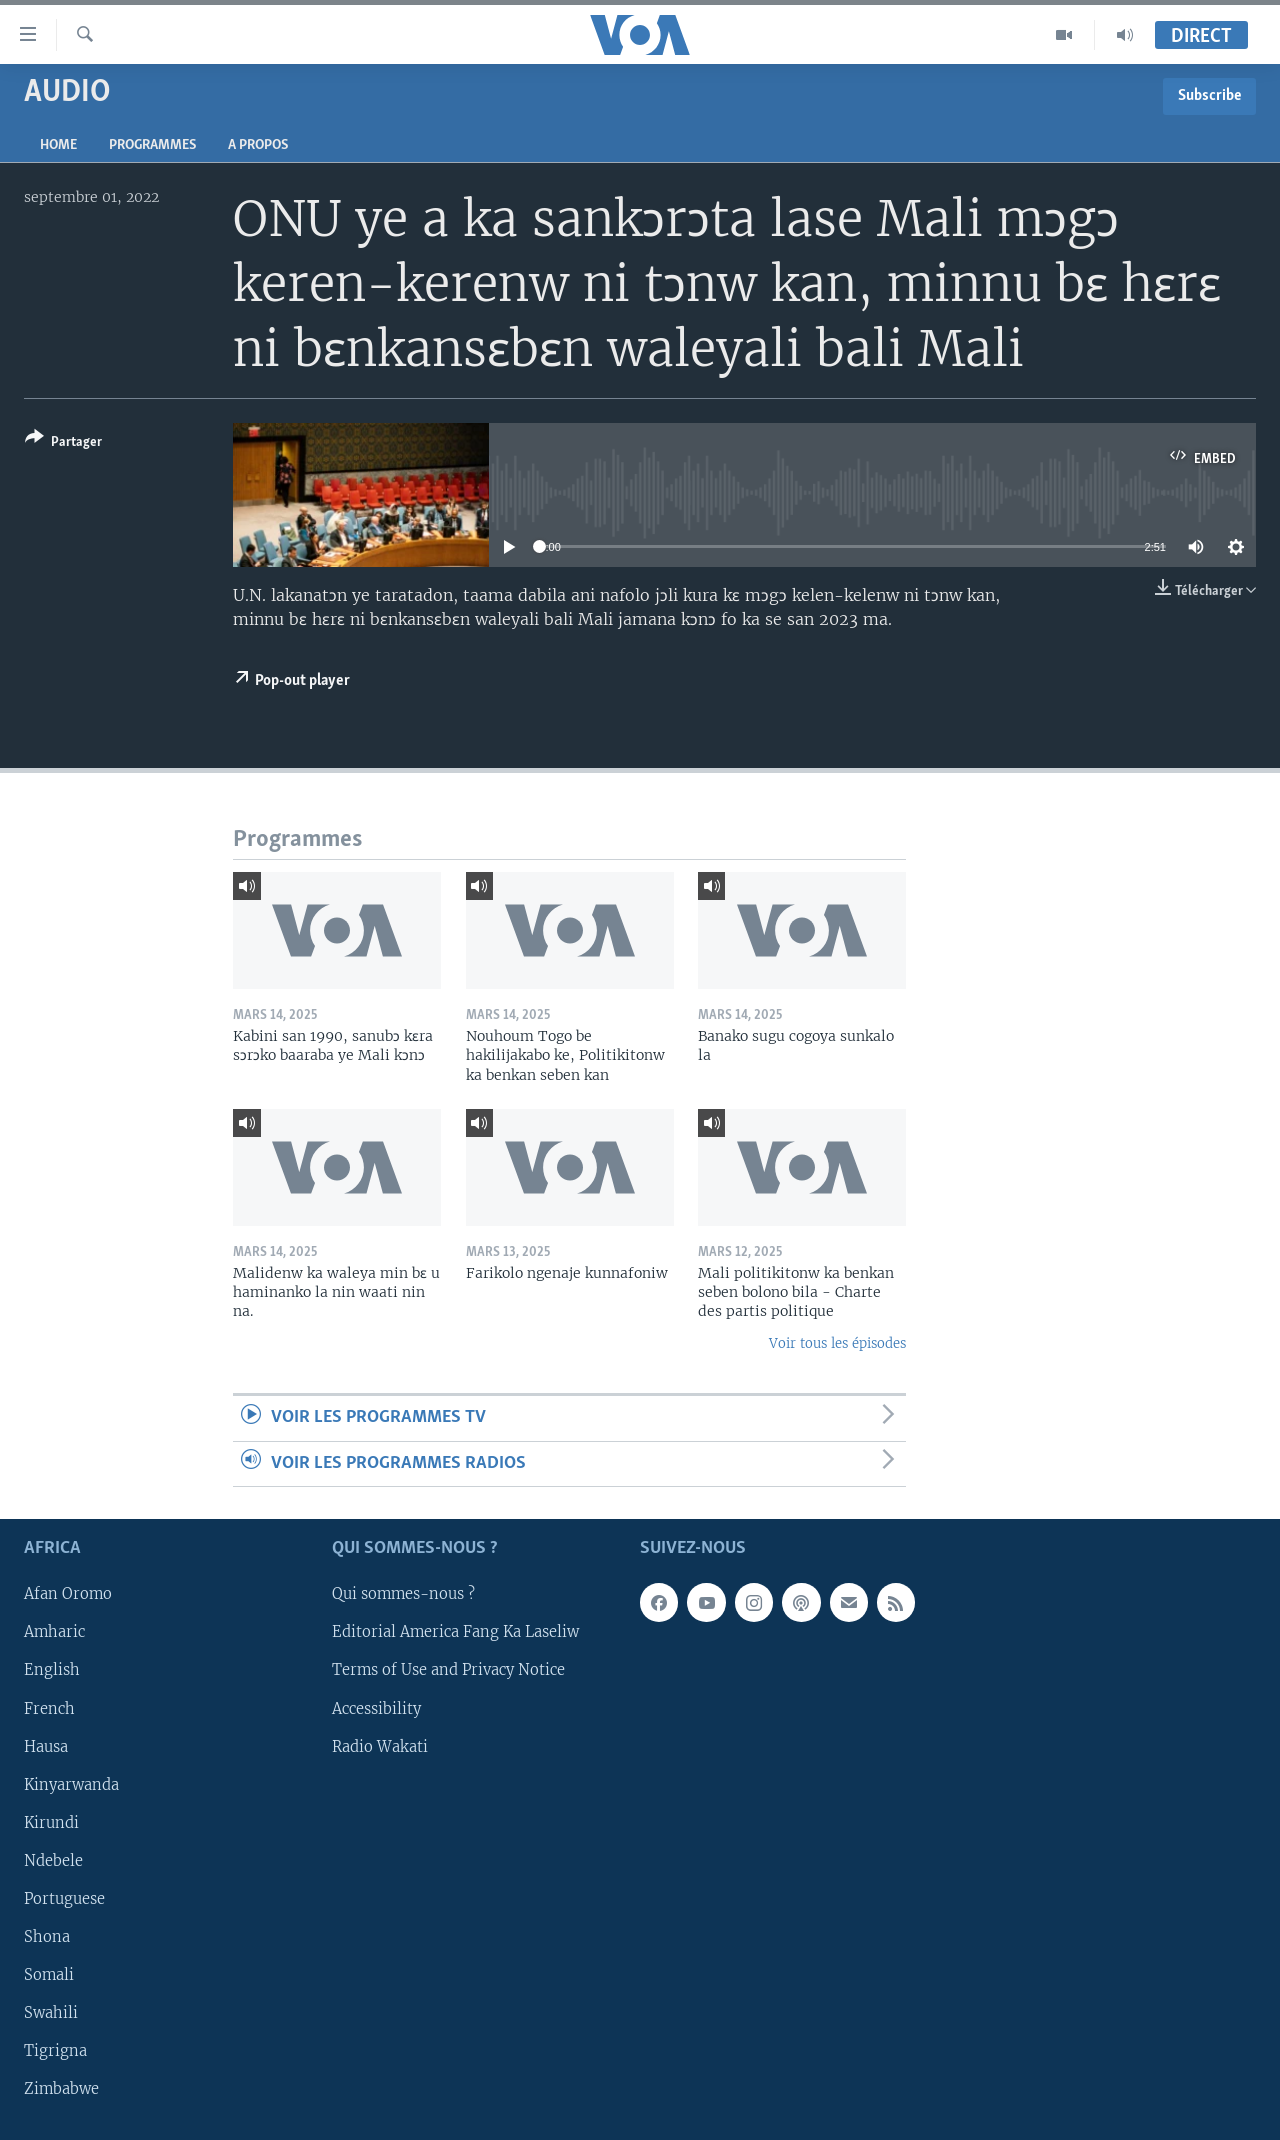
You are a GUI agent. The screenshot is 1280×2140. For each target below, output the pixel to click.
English (52, 1670)
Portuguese (64, 1899)
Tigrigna (55, 2051)
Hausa (46, 1747)
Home (58, 145)
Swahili (51, 2013)
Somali (49, 1975)
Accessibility (376, 1709)
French (49, 1709)
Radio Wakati (380, 1747)
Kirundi (51, 1823)
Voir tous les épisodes (837, 1343)
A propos (258, 145)
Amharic (54, 1632)
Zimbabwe (61, 2089)
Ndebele (53, 1861)
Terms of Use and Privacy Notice (448, 1670)
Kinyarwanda (71, 1785)
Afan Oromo (68, 1594)
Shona (47, 1937)
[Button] (63, 443)
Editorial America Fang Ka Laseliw (455, 1632)
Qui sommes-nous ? (403, 1594)
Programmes (152, 145)
